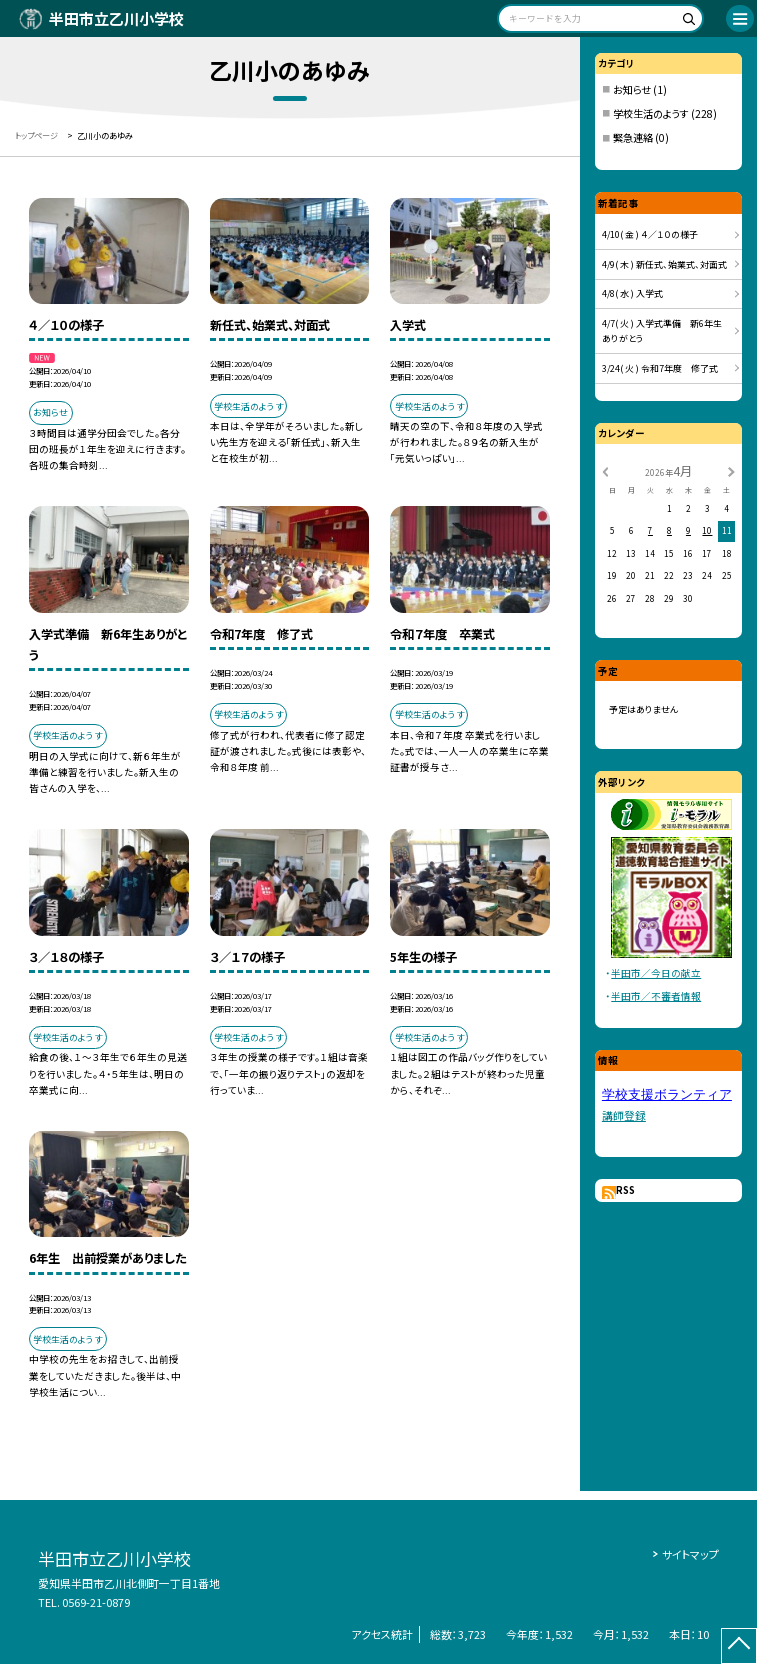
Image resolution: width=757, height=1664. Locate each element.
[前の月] (605, 470)
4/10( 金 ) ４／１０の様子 (650, 234)
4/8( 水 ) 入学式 (632, 293)
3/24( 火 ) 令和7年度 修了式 (660, 368)
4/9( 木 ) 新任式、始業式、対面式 (664, 264)
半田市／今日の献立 (656, 973)
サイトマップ (690, 1554)
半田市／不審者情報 (656, 996)
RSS (625, 1190)
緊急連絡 (633, 137)
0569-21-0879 (96, 1602)
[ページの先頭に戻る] (739, 1646)
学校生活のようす (651, 113)
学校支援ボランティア (667, 1094)
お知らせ (632, 89)
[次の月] (731, 470)
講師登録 (624, 1115)
